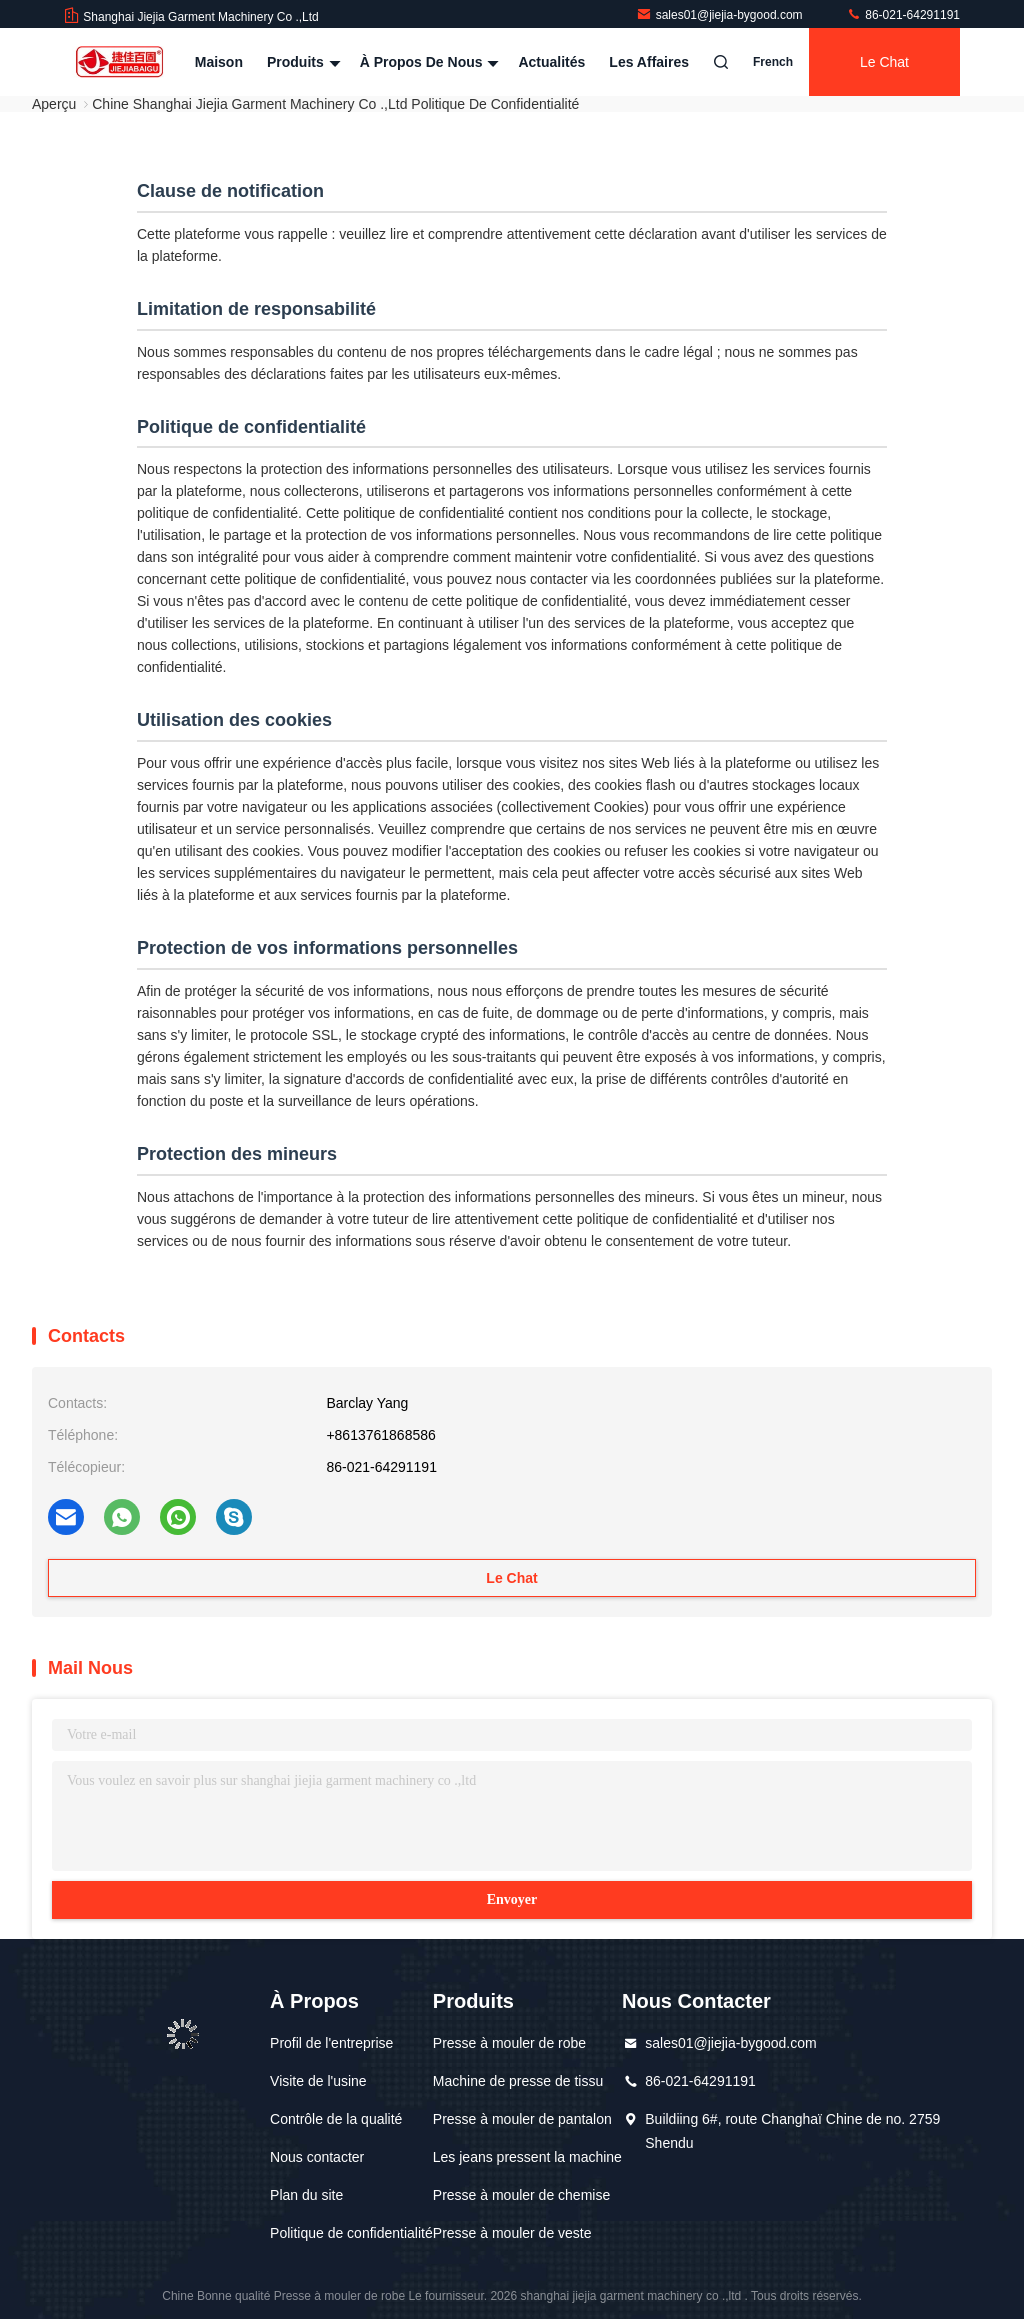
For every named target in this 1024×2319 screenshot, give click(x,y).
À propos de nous (427, 62)
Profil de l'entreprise (331, 2043)
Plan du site (306, 2195)
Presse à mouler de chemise (521, 2195)
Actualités (551, 62)
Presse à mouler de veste (512, 2233)
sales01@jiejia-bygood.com (721, 15)
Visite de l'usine (318, 2081)
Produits (301, 62)
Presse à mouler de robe (509, 2043)
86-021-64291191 (903, 15)
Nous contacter (317, 2157)
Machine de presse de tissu (518, 2081)
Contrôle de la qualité (336, 2119)
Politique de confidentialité (351, 2233)
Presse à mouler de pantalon (522, 2119)
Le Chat (884, 62)
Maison (219, 62)
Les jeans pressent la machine (527, 2157)
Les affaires (649, 62)
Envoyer (512, 1899)
